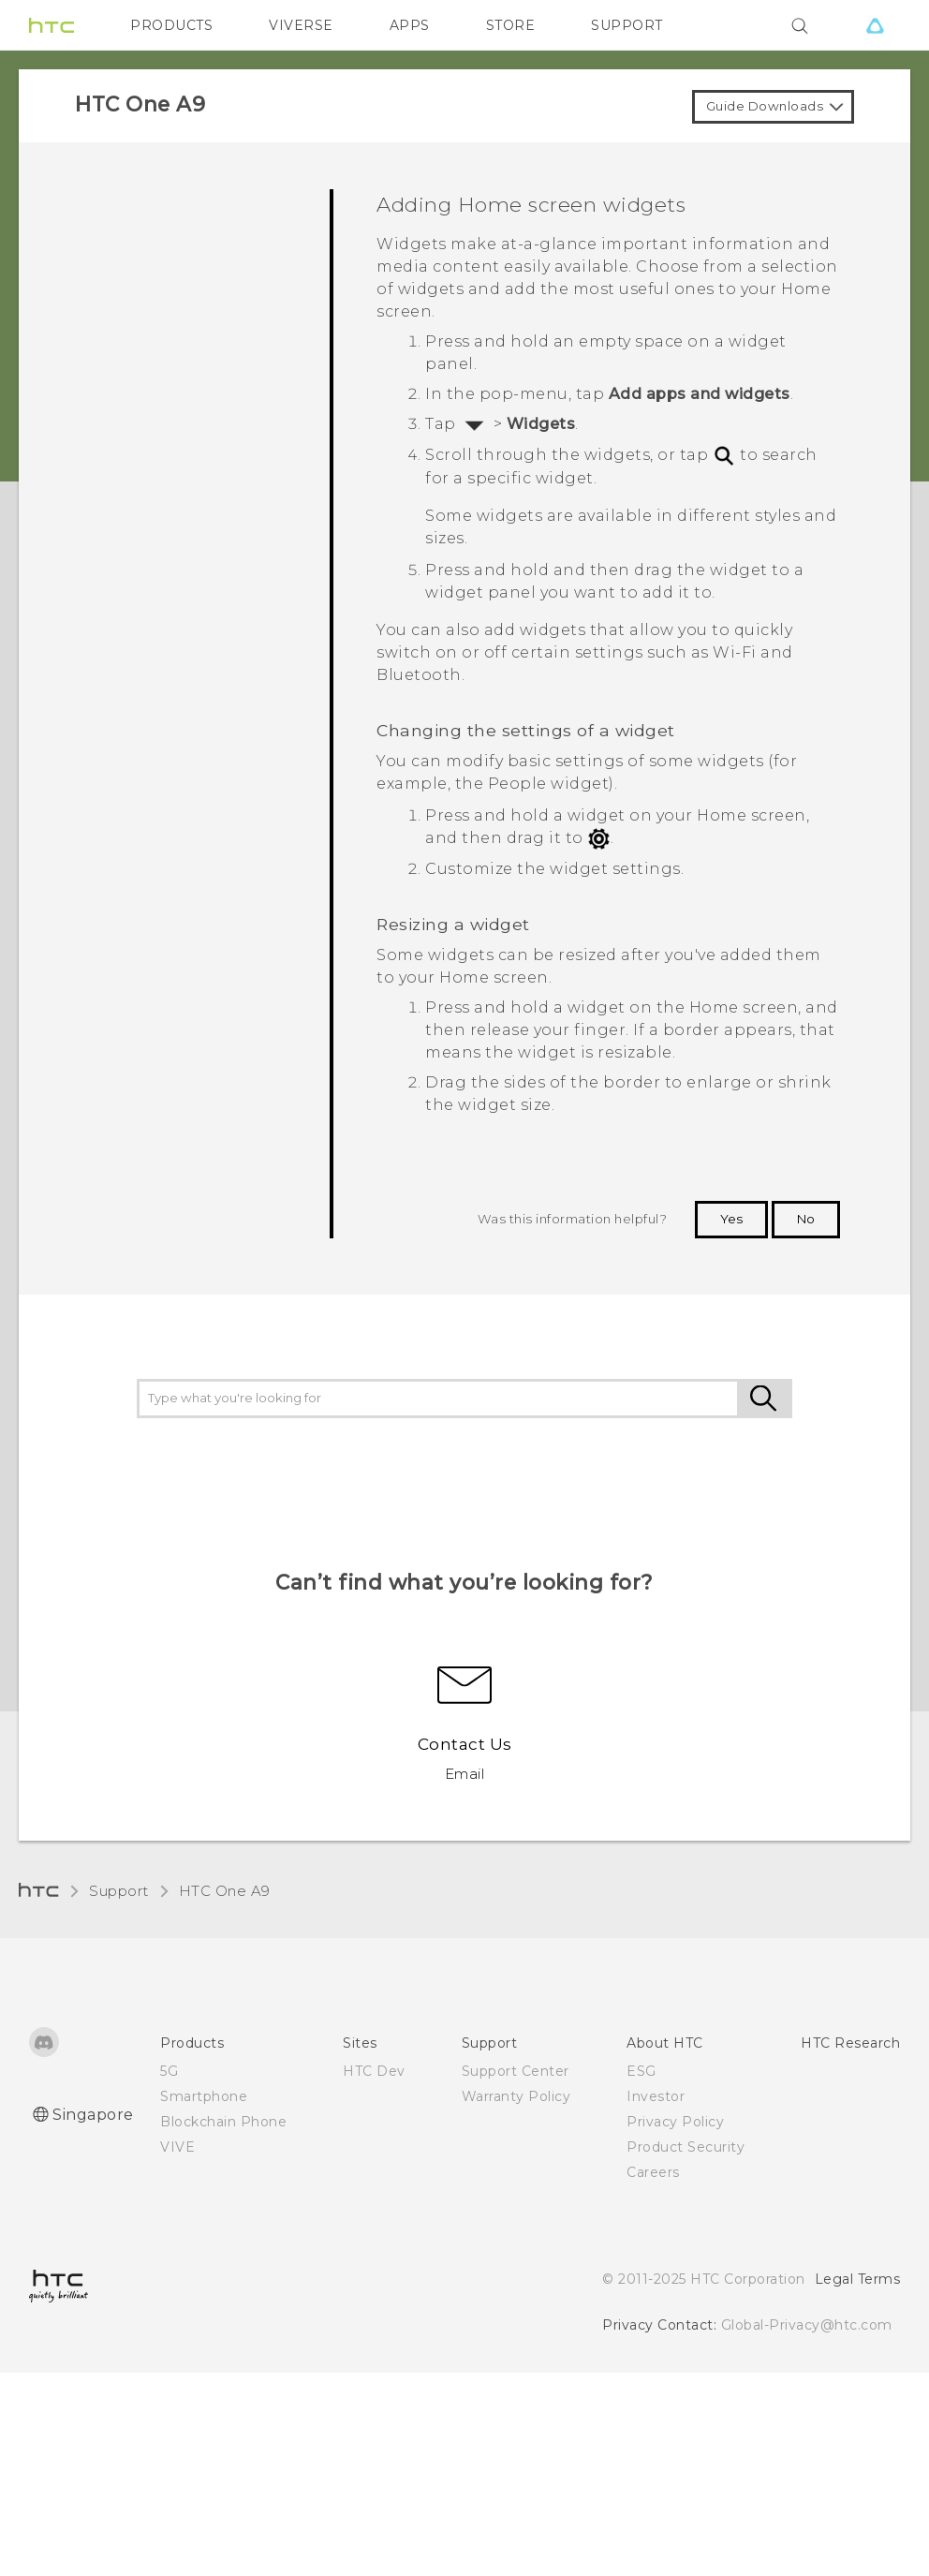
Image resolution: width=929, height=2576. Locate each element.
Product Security (686, 2147)
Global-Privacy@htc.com (806, 2325)
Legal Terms (858, 2279)
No (806, 1218)
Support (119, 1891)
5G (169, 2071)
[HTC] (51, 25)
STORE (511, 25)
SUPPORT (627, 25)
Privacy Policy (675, 2121)
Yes (731, 1218)
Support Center (515, 2071)
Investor (656, 2096)
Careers (653, 2172)
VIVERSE (301, 25)
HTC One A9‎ (225, 1891)
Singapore (93, 2115)
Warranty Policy (516, 2096)
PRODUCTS (171, 25)
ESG (641, 2071)
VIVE (177, 2147)
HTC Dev (374, 2071)
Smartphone (203, 2096)
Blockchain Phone (223, 2121)
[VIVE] (875, 25)
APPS (410, 25)
